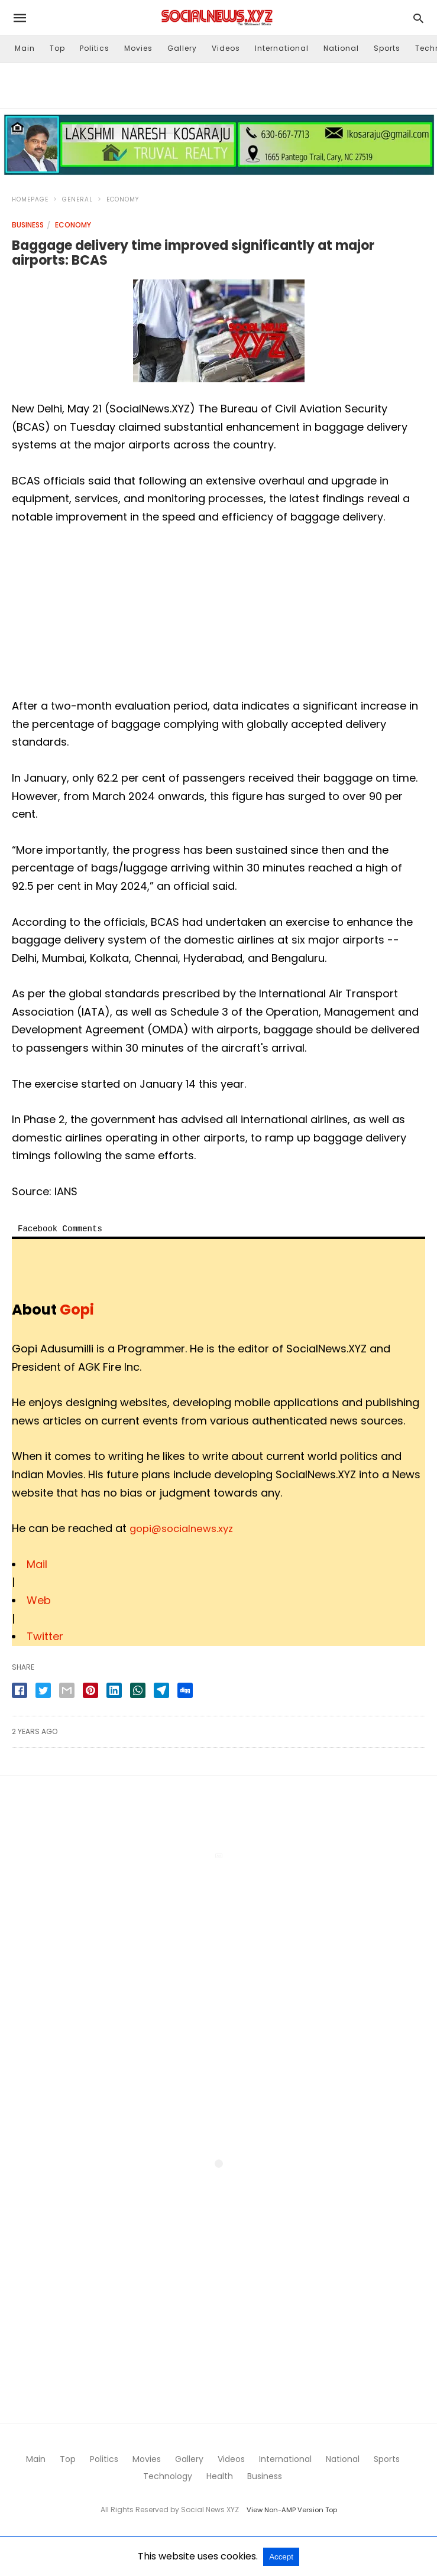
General (77, 199)
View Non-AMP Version (284, 2510)
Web (39, 1600)
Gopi (77, 1309)
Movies (138, 48)
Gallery (182, 48)
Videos (226, 48)
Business (28, 225)
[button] (219, 144)
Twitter (45, 1636)
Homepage (30, 199)
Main (25, 48)
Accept (281, 2556)
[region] (218, 83)
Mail (37, 1564)
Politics (94, 48)
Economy (122, 199)
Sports (387, 48)
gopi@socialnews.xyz (185, 1528)
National (341, 48)
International (282, 48)
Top (57, 48)
